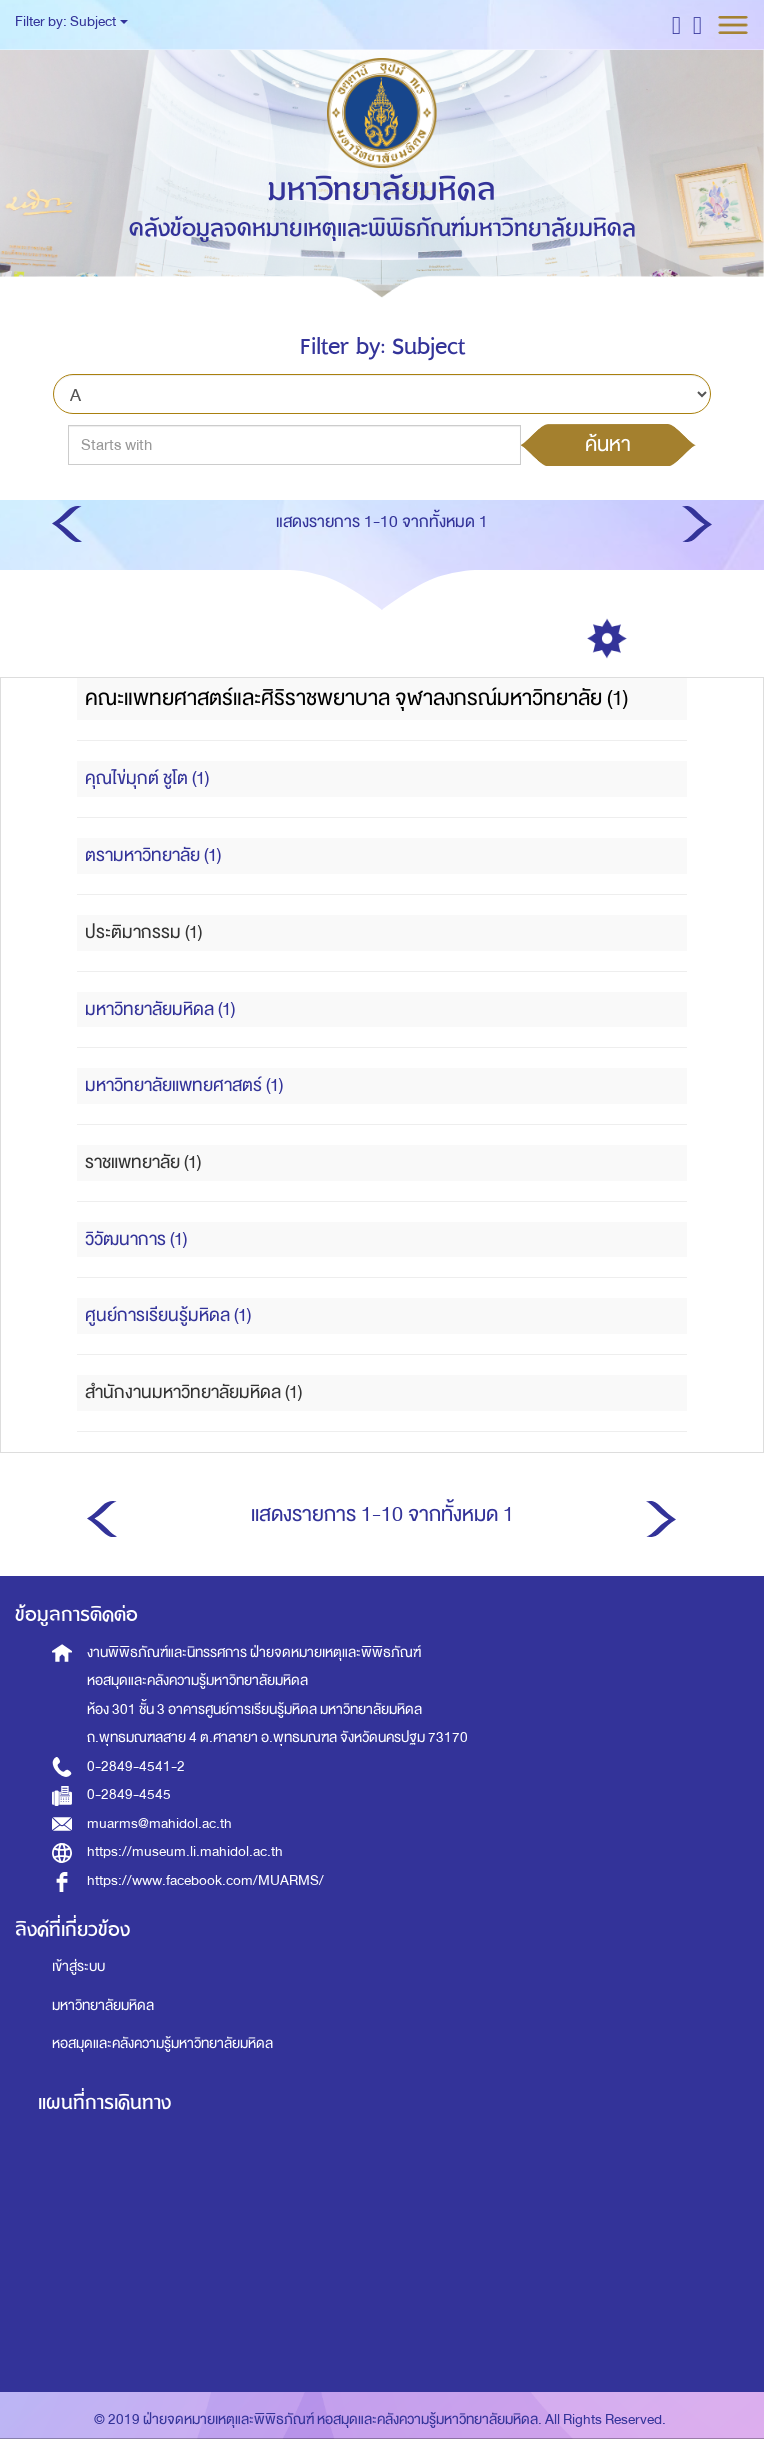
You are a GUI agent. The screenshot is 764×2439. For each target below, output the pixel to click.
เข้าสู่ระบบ (78, 1966)
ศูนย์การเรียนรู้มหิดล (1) (168, 1315)
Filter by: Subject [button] (71, 21)
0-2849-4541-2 (136, 1766)
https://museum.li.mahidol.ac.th (185, 1851)
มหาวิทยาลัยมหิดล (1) (160, 1009)
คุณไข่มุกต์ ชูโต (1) (147, 778)
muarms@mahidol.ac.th (159, 1823)
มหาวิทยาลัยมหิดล (103, 2005)
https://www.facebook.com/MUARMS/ (205, 1880)
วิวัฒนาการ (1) (136, 1239)
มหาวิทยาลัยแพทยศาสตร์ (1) (184, 1085)
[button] (676, 24)
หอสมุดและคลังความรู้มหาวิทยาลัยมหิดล (162, 2043)
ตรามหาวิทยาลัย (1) (153, 855)
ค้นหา (608, 444)
